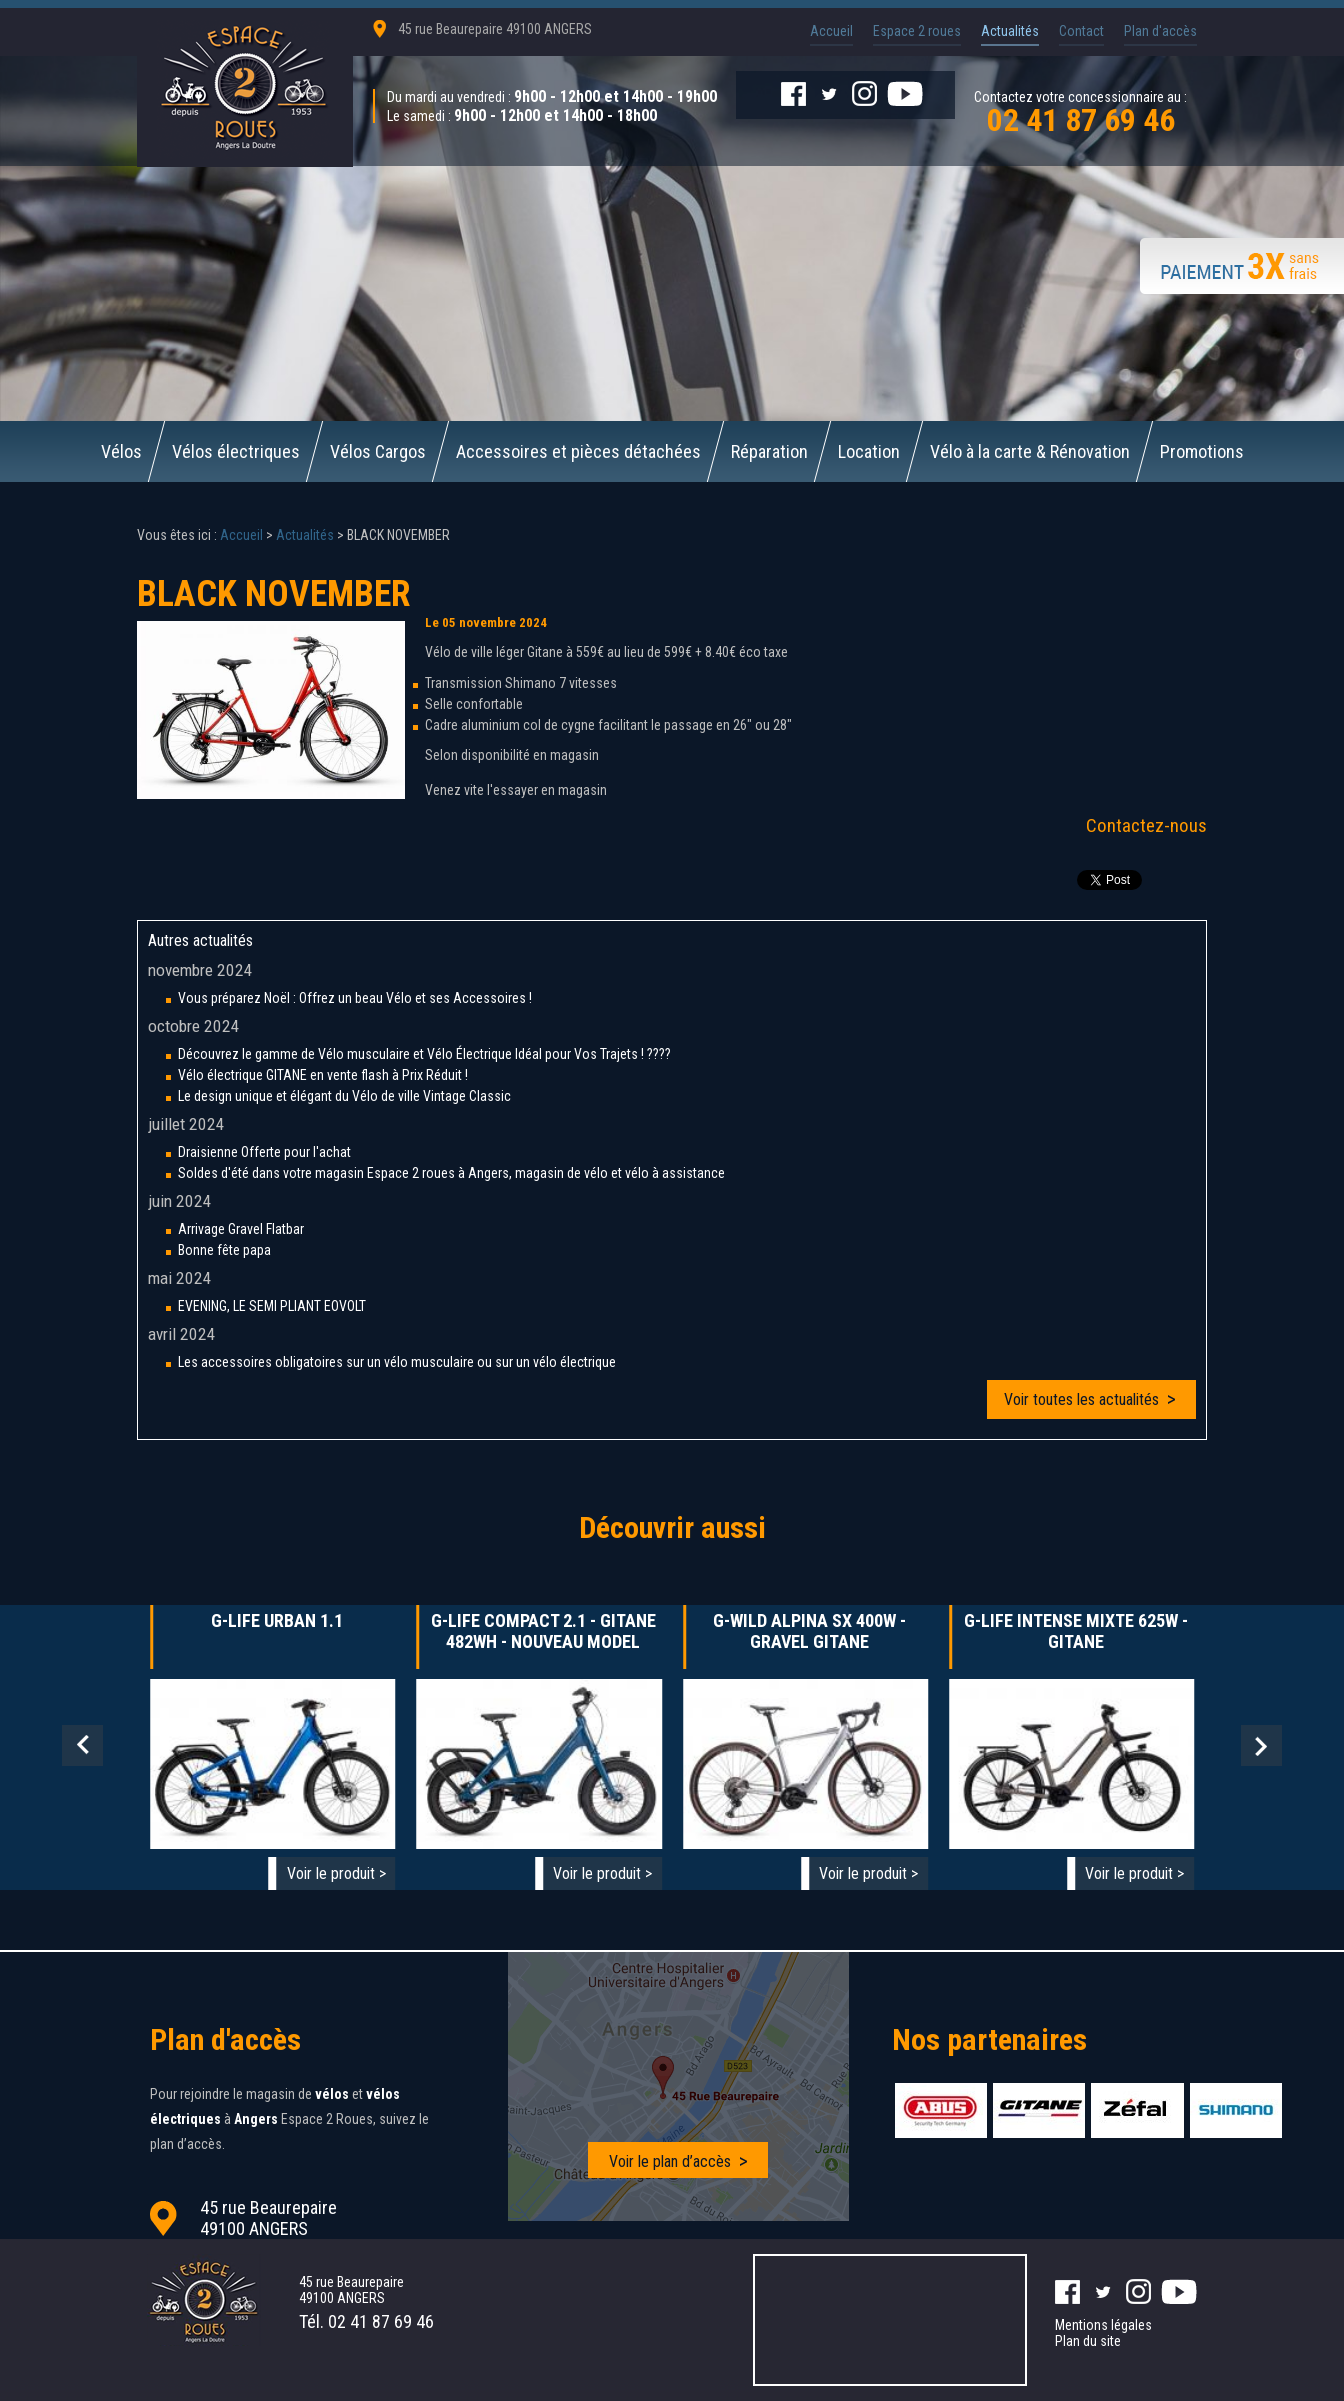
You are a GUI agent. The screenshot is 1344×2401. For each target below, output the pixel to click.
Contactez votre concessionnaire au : (1080, 110)
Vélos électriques (236, 451)
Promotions (1202, 451)
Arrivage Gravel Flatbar (241, 1229)
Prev (82, 1745)
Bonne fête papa (224, 1250)
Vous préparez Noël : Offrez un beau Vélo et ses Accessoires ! (355, 998)
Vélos (121, 451)
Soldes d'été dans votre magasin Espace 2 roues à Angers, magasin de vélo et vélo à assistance (451, 1173)
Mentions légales (1103, 2325)
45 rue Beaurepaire (495, 29)
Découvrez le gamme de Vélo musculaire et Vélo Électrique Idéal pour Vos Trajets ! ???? (424, 1054)
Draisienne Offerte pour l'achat (264, 1152)
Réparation (769, 451)
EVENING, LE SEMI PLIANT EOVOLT (272, 1306)
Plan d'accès (1160, 31)
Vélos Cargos (378, 451)
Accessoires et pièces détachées (578, 451)
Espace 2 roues (917, 31)
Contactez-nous (1146, 825)
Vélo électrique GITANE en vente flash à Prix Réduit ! (323, 1075)
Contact (1081, 31)
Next (1261, 1745)
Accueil (831, 31)
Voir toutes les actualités (1081, 1399)
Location (869, 451)
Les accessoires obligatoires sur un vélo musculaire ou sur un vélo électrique (397, 1362)
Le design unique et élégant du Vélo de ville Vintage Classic (344, 1096)
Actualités (1010, 31)
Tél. (366, 2321)
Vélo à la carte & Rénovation (1030, 451)
